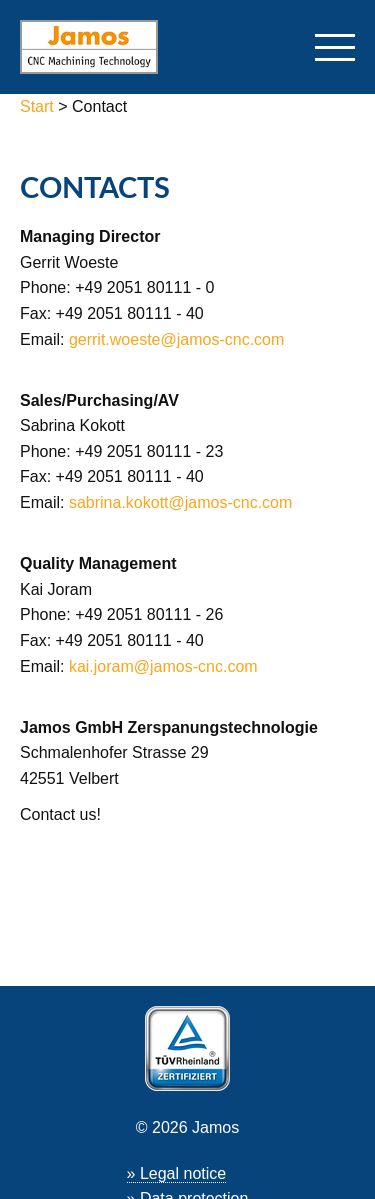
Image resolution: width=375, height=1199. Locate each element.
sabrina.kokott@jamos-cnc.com (180, 502)
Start (39, 106)
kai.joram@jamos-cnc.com (163, 666)
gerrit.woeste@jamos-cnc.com (176, 339)
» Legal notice (177, 1173)
